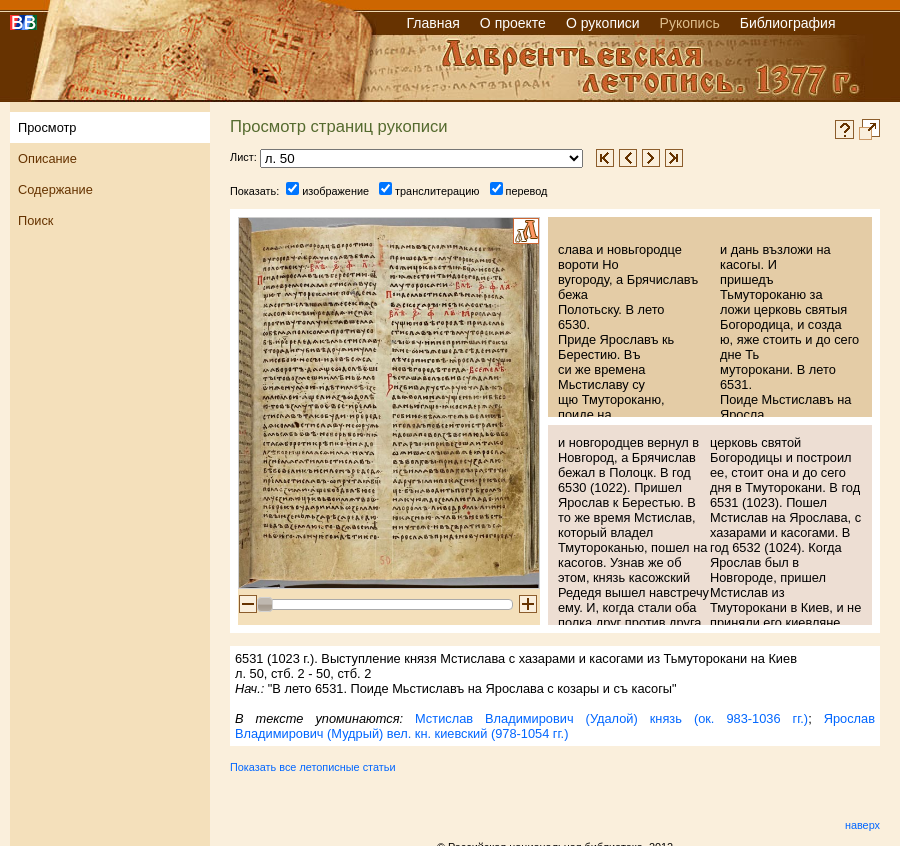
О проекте (513, 23)
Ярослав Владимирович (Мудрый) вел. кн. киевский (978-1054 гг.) (555, 726)
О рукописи (603, 23)
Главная (433, 23)
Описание (47, 158)
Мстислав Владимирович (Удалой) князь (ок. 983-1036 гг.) (611, 718)
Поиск (35, 220)
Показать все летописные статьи (312, 767)
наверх (862, 825)
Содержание (55, 189)
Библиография (788, 23)
